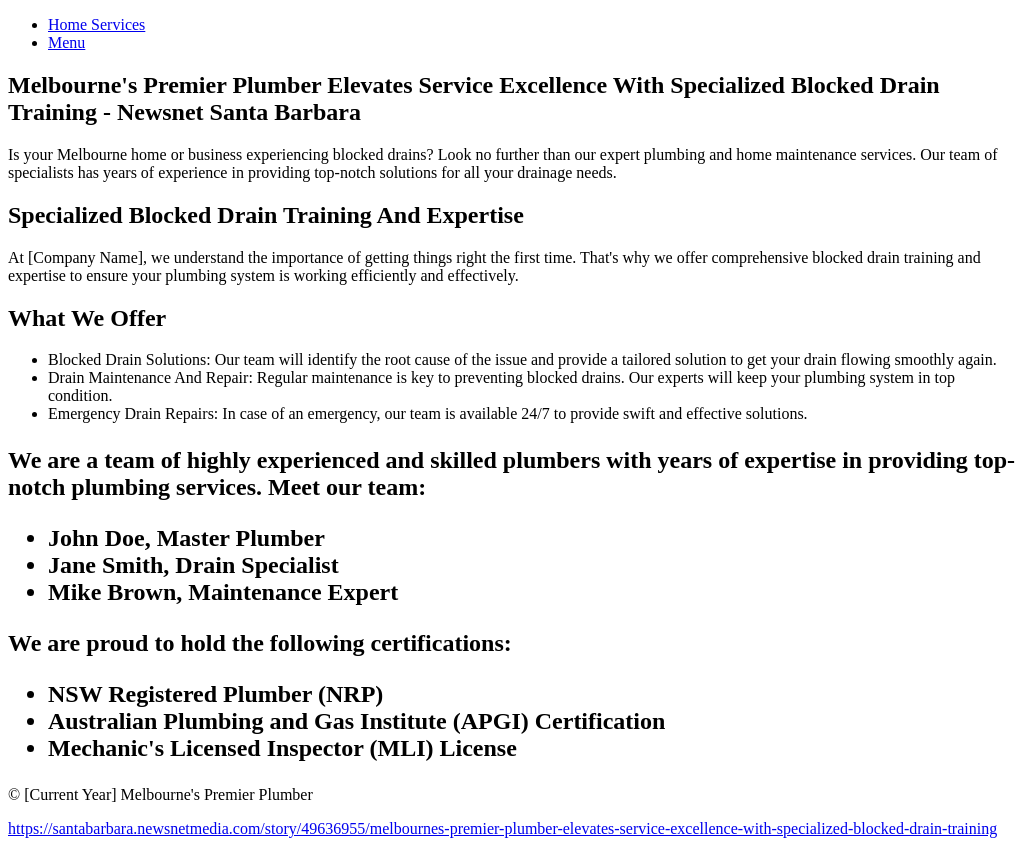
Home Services (96, 24)
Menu (66, 42)
